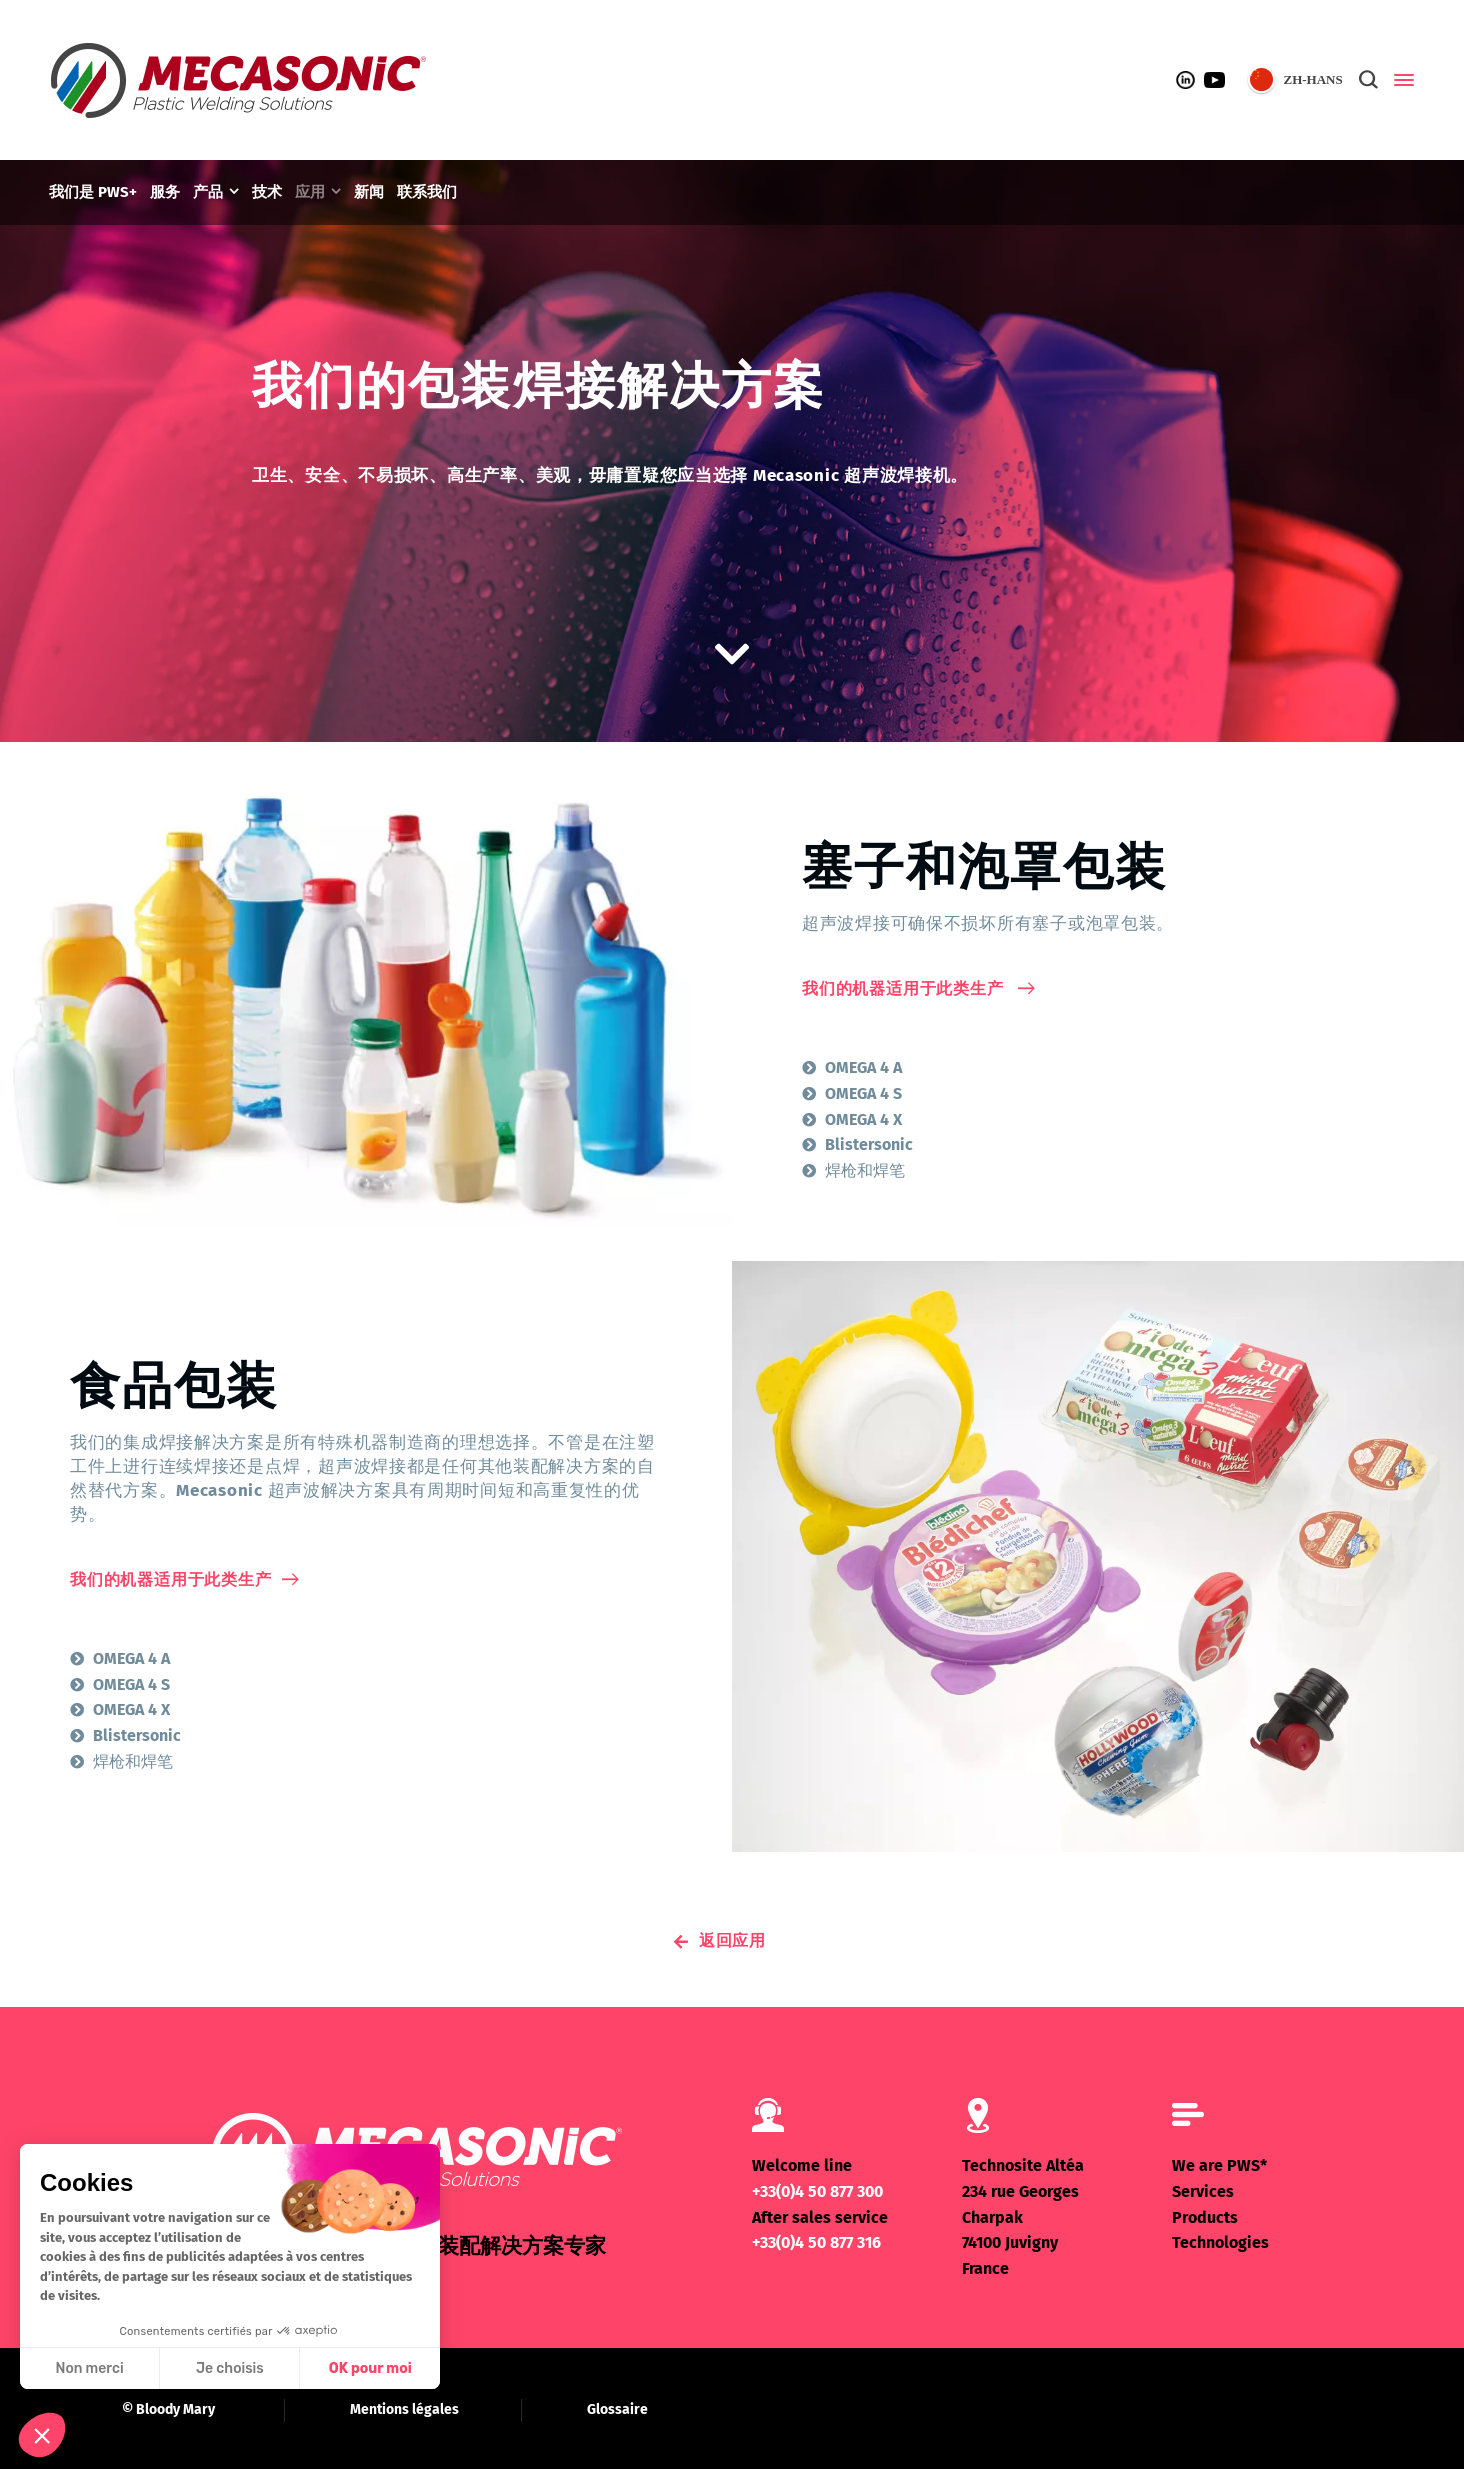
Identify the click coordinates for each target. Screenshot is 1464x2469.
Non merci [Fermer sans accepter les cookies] (89, 2368)
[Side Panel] (1400, 80)
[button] (42, 2435)
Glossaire (617, 2409)
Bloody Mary (175, 2409)
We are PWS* (1219, 2165)
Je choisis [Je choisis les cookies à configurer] (230, 2368)
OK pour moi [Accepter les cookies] (370, 2368)
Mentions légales (404, 2409)
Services (1203, 2191)
